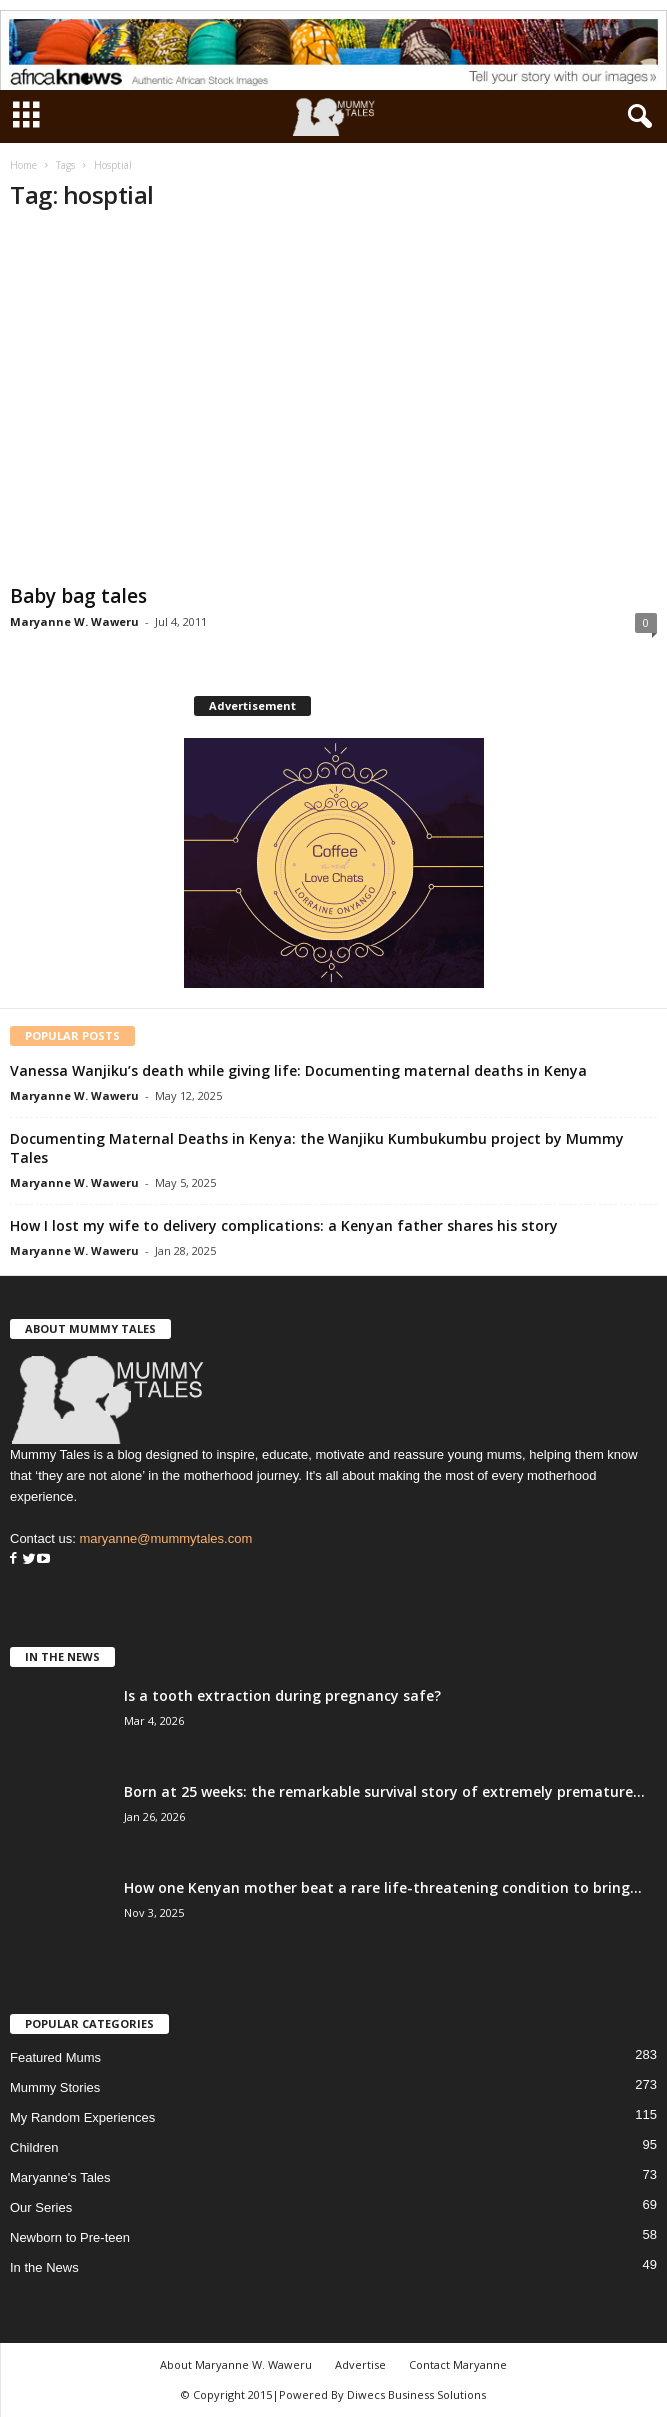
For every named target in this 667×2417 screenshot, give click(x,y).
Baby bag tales (78, 596)
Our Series (41, 2207)
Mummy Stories (55, 2087)
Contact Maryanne (458, 2364)
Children (34, 2147)
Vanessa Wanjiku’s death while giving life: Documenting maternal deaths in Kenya (298, 1070)
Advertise (360, 2364)
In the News (44, 2267)
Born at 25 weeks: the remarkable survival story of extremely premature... (384, 1791)
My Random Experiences (82, 2117)
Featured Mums (55, 2057)
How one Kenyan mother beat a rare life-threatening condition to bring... (383, 1887)
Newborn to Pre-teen (70, 2237)
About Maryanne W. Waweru (236, 2364)
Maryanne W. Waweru (74, 621)
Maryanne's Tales (60, 2177)
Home (23, 165)
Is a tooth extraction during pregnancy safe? (282, 1695)
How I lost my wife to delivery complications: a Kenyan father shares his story (284, 1225)
